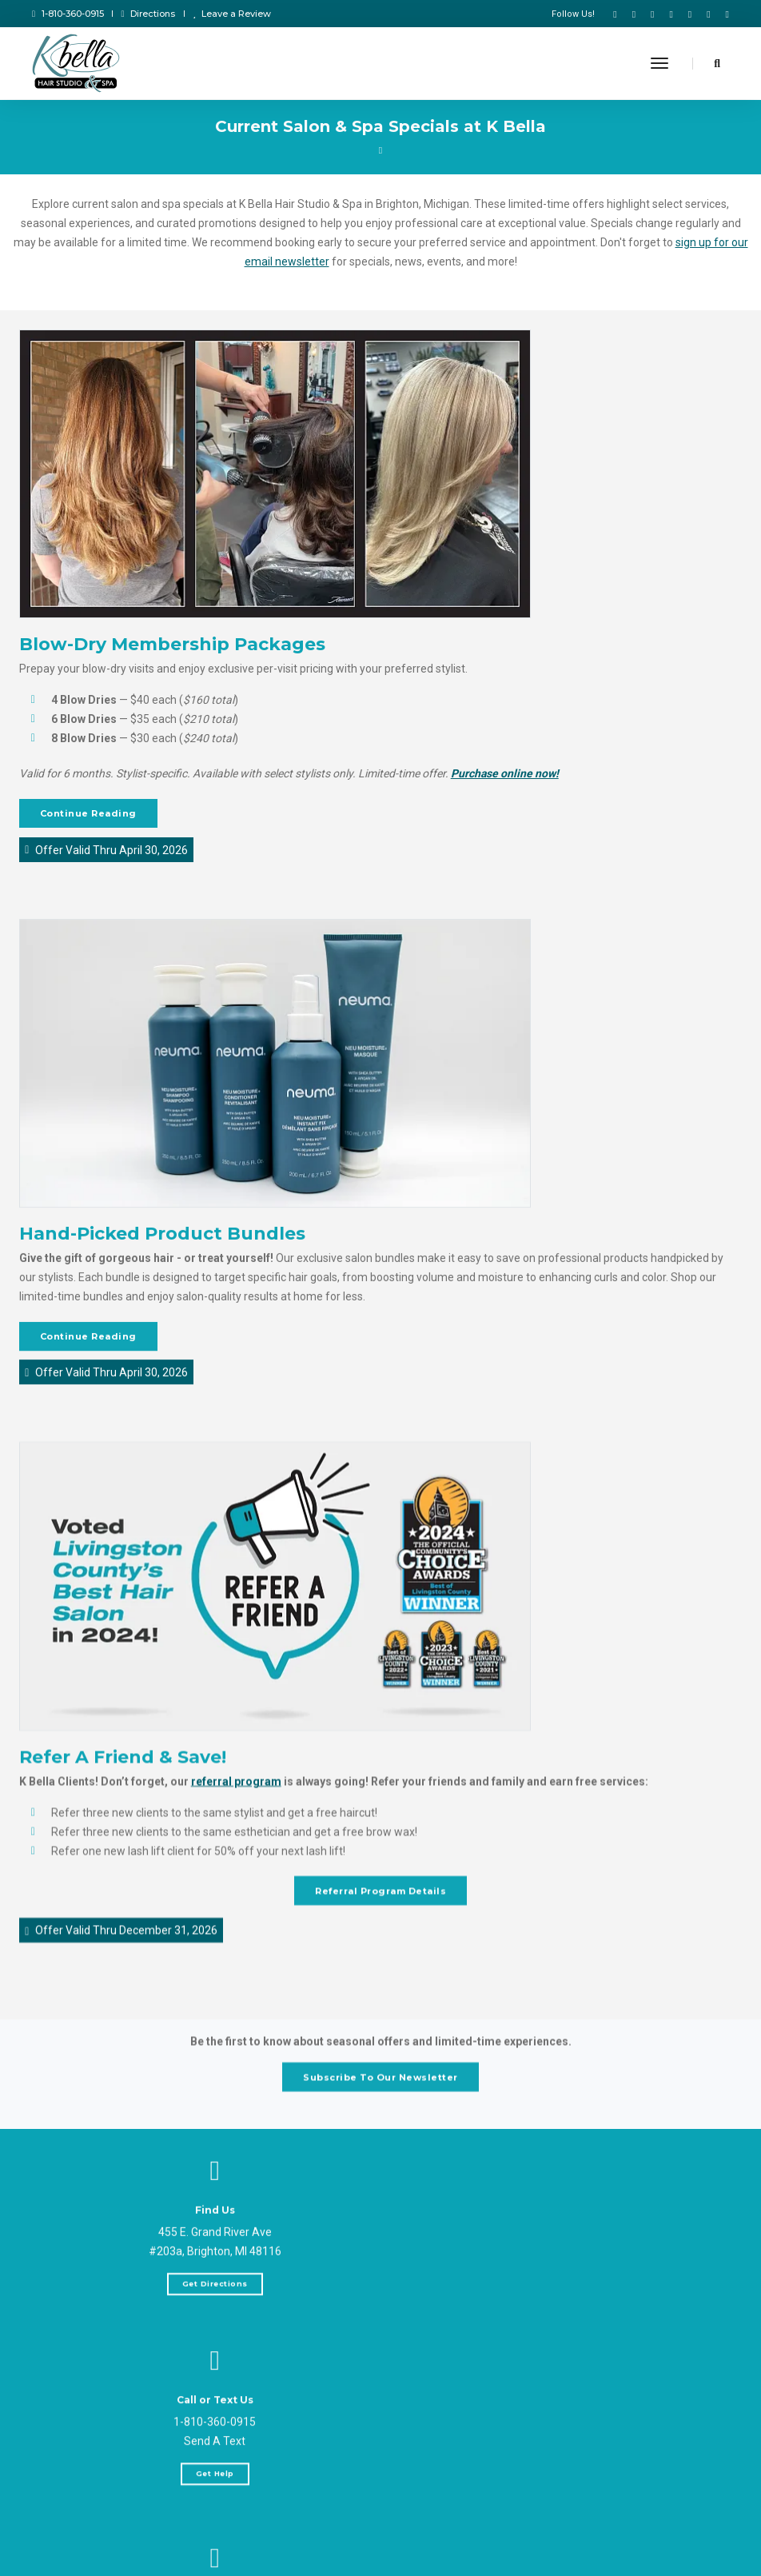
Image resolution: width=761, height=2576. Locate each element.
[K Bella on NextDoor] (724, 13)
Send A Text (571, 2288)
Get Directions (190, 2298)
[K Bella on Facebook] (615, 13)
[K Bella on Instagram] (671, 13)
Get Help (571, 2321)
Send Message (190, 2561)
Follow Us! (573, 14)
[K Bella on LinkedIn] (708, 13)
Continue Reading (89, 815)
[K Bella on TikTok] (634, 13)
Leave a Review (232, 13)
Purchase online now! (506, 775)
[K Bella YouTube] (652, 13)
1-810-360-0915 (68, 13)
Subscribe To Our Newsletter (380, 2085)
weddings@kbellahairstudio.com (191, 2528)
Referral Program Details (380, 1928)
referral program (237, 1818)
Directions (149, 13)
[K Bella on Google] (690, 13)
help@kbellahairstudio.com (190, 2509)
